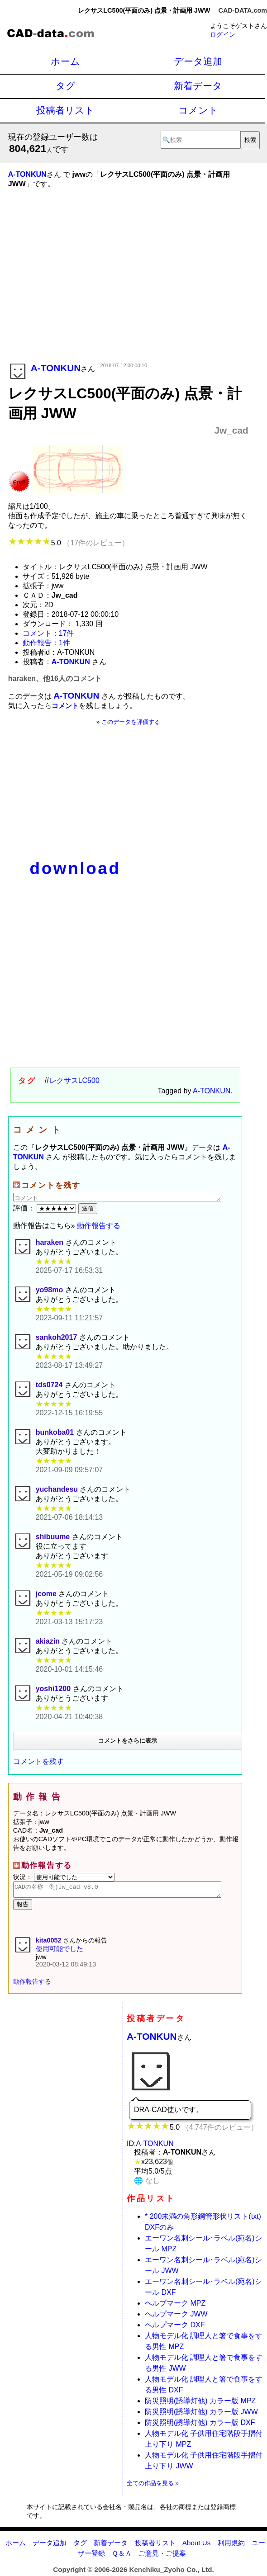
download (75, 868)
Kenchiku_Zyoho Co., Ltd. (171, 2572)
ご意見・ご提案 (162, 2556)
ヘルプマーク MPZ (175, 2306)
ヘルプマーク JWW (176, 2317)
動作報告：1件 (46, 643)
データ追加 (198, 61)
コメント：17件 (48, 633)
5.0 (68, 543)
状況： (63, 1877)
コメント (198, 110)
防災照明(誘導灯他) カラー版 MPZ (200, 2403)
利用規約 (231, 2545)
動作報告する (98, 1225)
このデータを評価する (130, 721)
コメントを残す (38, 1761)
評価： (45, 1208)
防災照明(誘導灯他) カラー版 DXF (200, 2425)
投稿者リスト (65, 110)
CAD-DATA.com (243, 10)
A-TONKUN (211, 1091)
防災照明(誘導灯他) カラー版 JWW (201, 2414)
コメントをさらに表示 (127, 1740)
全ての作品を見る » (153, 2485)
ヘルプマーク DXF (175, 2327)
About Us (196, 2545)
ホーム (65, 61)
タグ (66, 85)
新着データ (198, 85)
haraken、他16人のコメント (55, 678)
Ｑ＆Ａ (122, 2556)
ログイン (222, 34)
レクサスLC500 (74, 1080)
